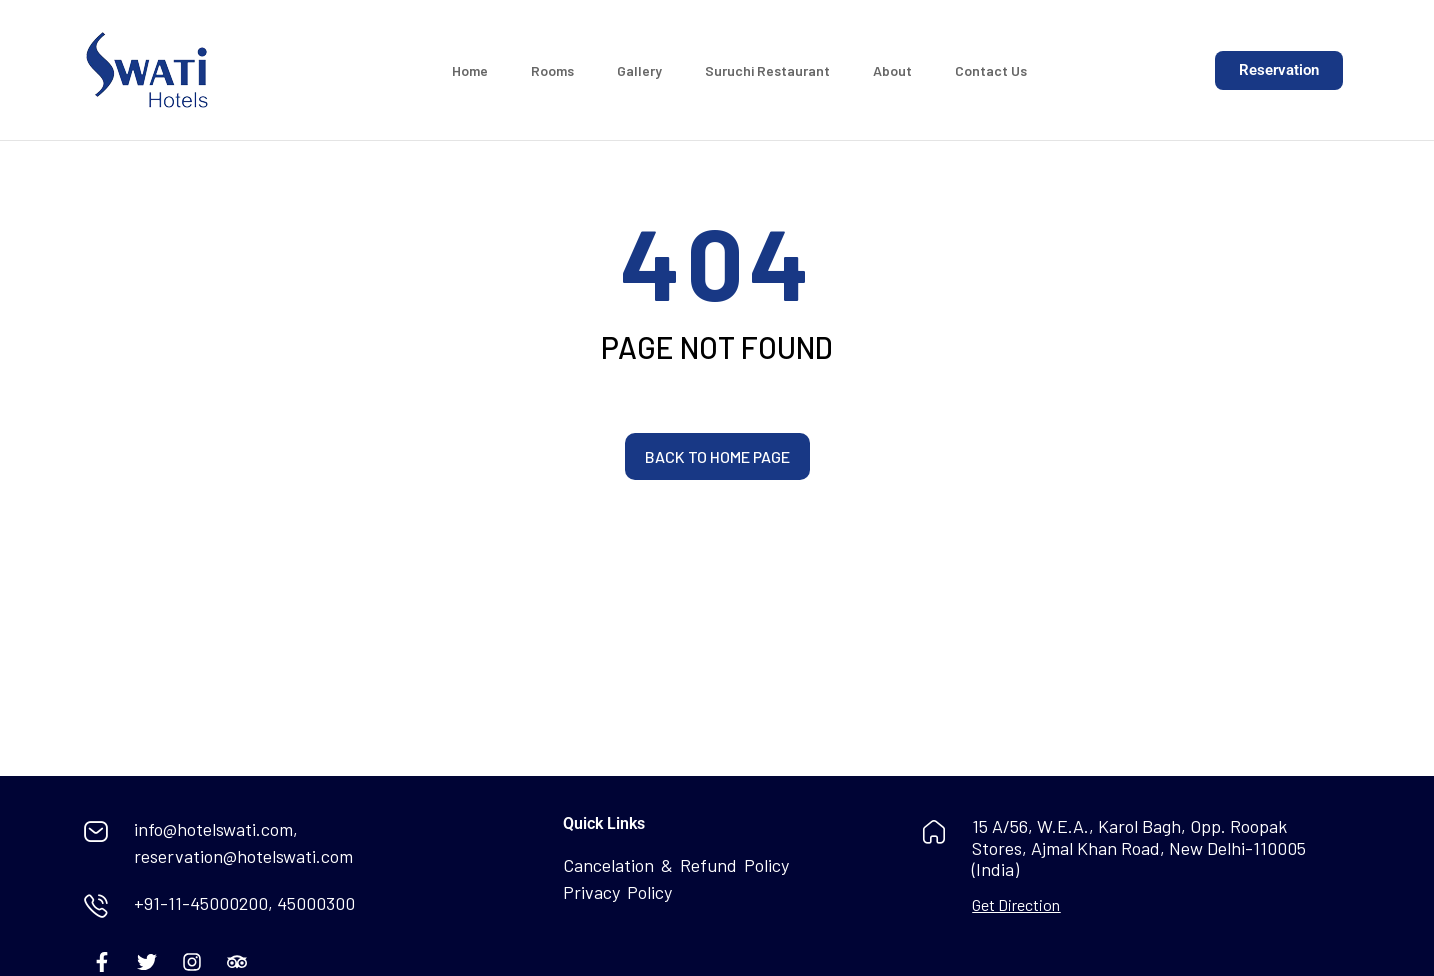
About (892, 70)
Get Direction (1016, 904)
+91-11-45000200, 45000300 (244, 903)
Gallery (639, 70)
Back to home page (717, 456)
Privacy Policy (617, 892)
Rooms (552, 70)
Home (470, 70)
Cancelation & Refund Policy (676, 865)
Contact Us (991, 70)
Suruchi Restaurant (767, 70)
